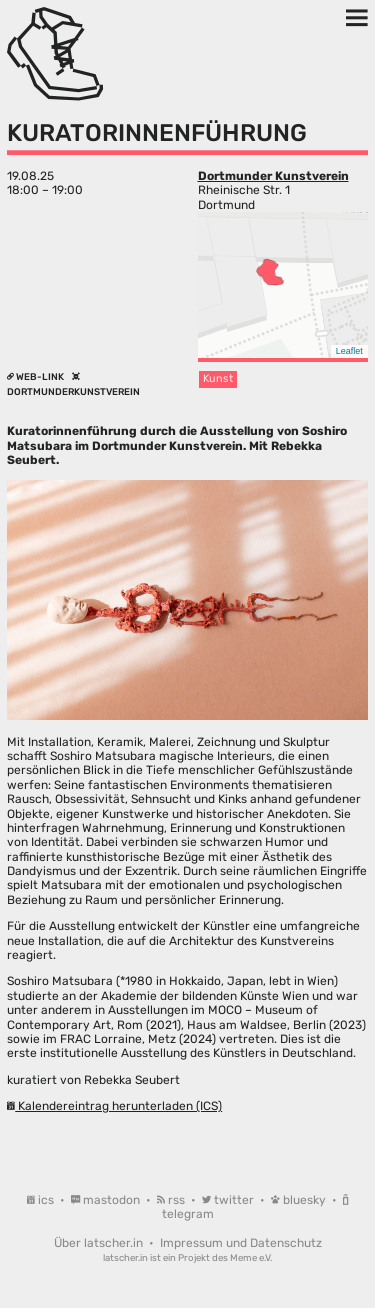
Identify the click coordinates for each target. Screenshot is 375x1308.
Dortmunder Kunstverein (273, 176)
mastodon (107, 1200)
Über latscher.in (100, 1243)
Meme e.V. (251, 1257)
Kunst (218, 378)
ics (42, 1200)
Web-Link (36, 376)
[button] (270, 272)
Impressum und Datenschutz (241, 1243)
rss (172, 1200)
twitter (229, 1200)
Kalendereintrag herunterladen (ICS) (114, 1106)
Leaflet (349, 351)
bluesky (300, 1200)
